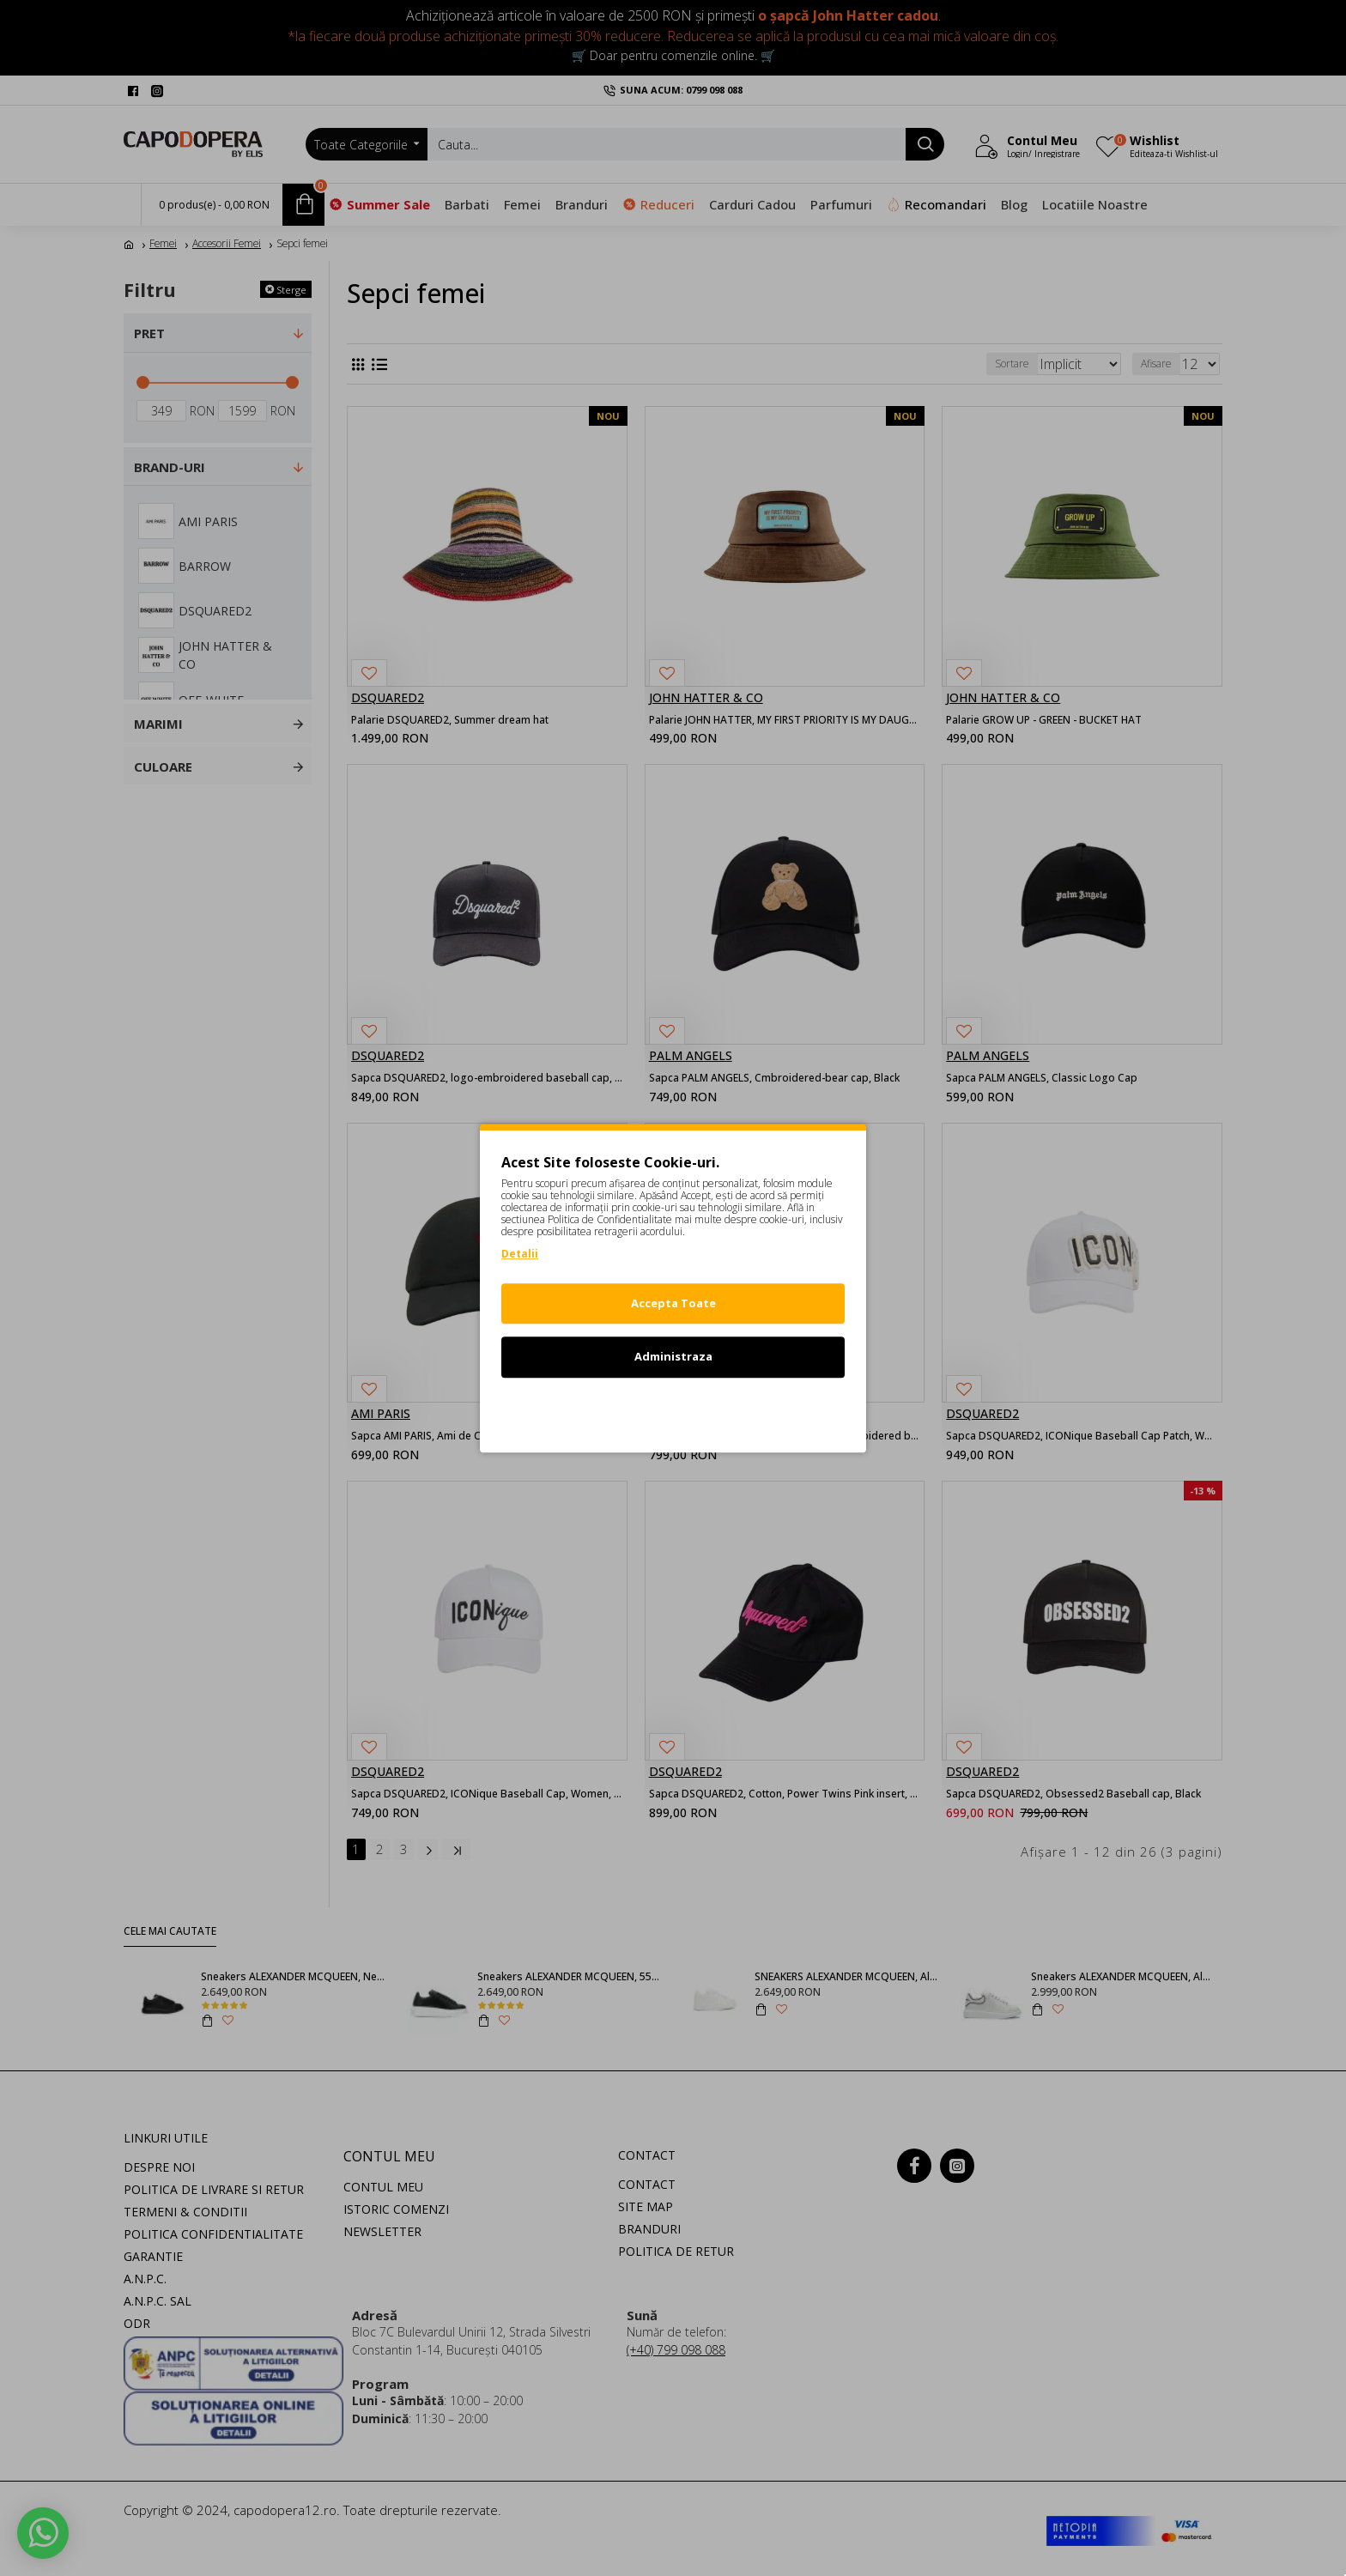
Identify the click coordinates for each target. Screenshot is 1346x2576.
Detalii (519, 1253)
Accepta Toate (673, 1303)
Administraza (673, 1356)
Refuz (673, 1410)
